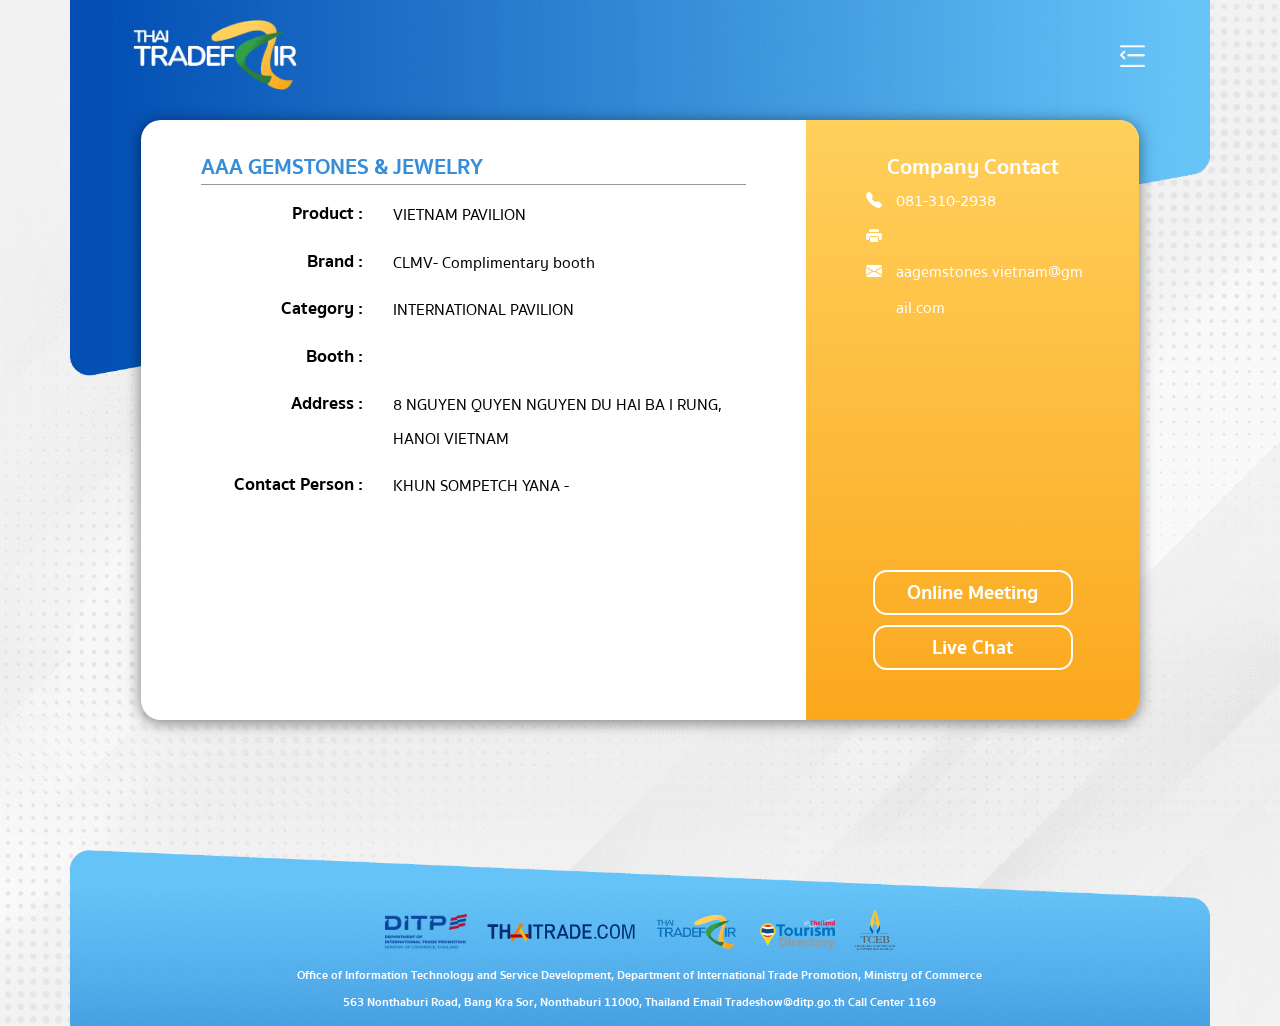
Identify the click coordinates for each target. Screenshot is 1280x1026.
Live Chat (972, 647)
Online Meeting (972, 592)
